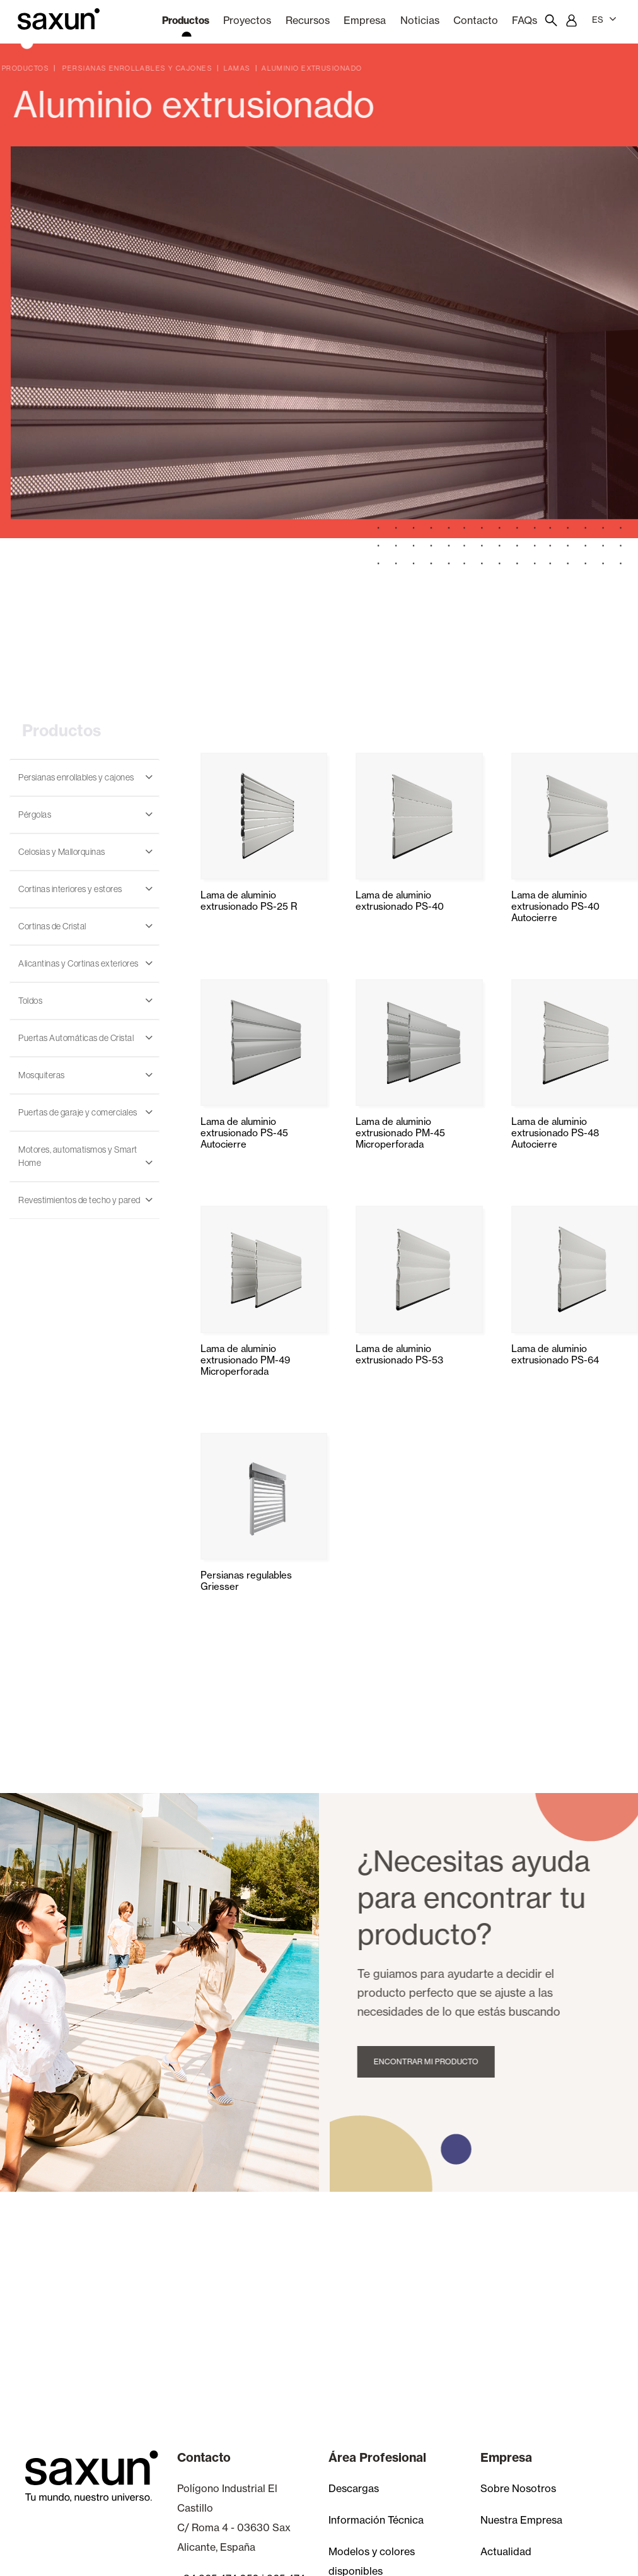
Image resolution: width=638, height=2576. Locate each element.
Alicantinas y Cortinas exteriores (78, 963)
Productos (185, 20)
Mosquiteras (41, 1075)
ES (604, 19)
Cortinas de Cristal (52, 926)
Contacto (475, 20)
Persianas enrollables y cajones (76, 777)
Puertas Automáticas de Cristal (76, 1038)
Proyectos (247, 20)
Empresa (365, 20)
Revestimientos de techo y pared (79, 1200)
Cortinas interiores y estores (70, 889)
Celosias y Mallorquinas (61, 851)
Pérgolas (34, 814)
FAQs (524, 20)
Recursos (308, 20)
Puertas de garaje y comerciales (77, 1112)
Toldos (30, 1000)
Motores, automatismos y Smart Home (77, 1156)
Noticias (419, 20)
